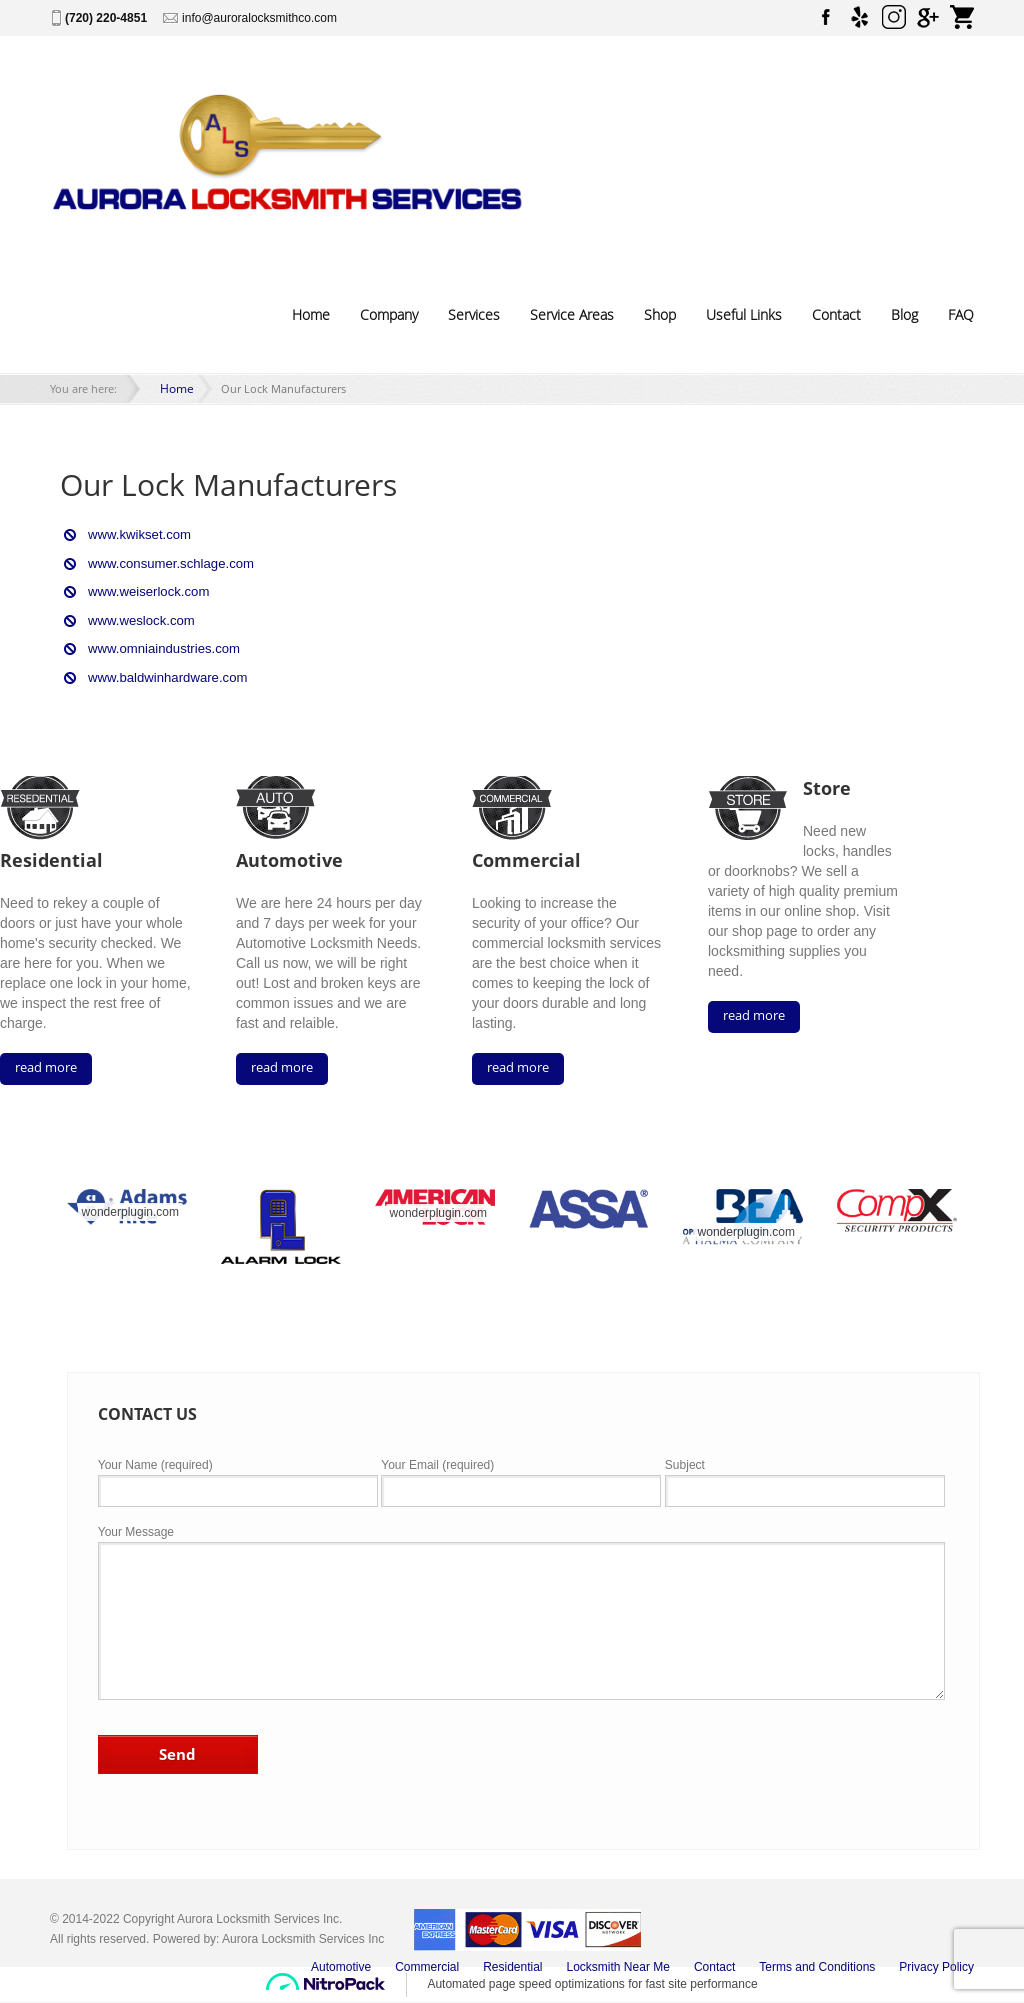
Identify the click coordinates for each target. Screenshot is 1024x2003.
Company (389, 314)
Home (311, 314)
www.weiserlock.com (143, 591)
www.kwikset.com (135, 535)
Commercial (427, 1963)
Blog (904, 314)
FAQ (961, 314)
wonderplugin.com (130, 1208)
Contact (836, 314)
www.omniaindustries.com (157, 647)
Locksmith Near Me (618, 1963)
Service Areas (572, 314)
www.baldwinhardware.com (160, 675)
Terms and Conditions (817, 1963)
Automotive (341, 1963)
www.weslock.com (136, 619)
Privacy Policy (936, 1963)
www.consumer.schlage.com (163, 563)
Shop (660, 314)
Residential (512, 1963)
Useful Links (744, 314)
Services (474, 314)
